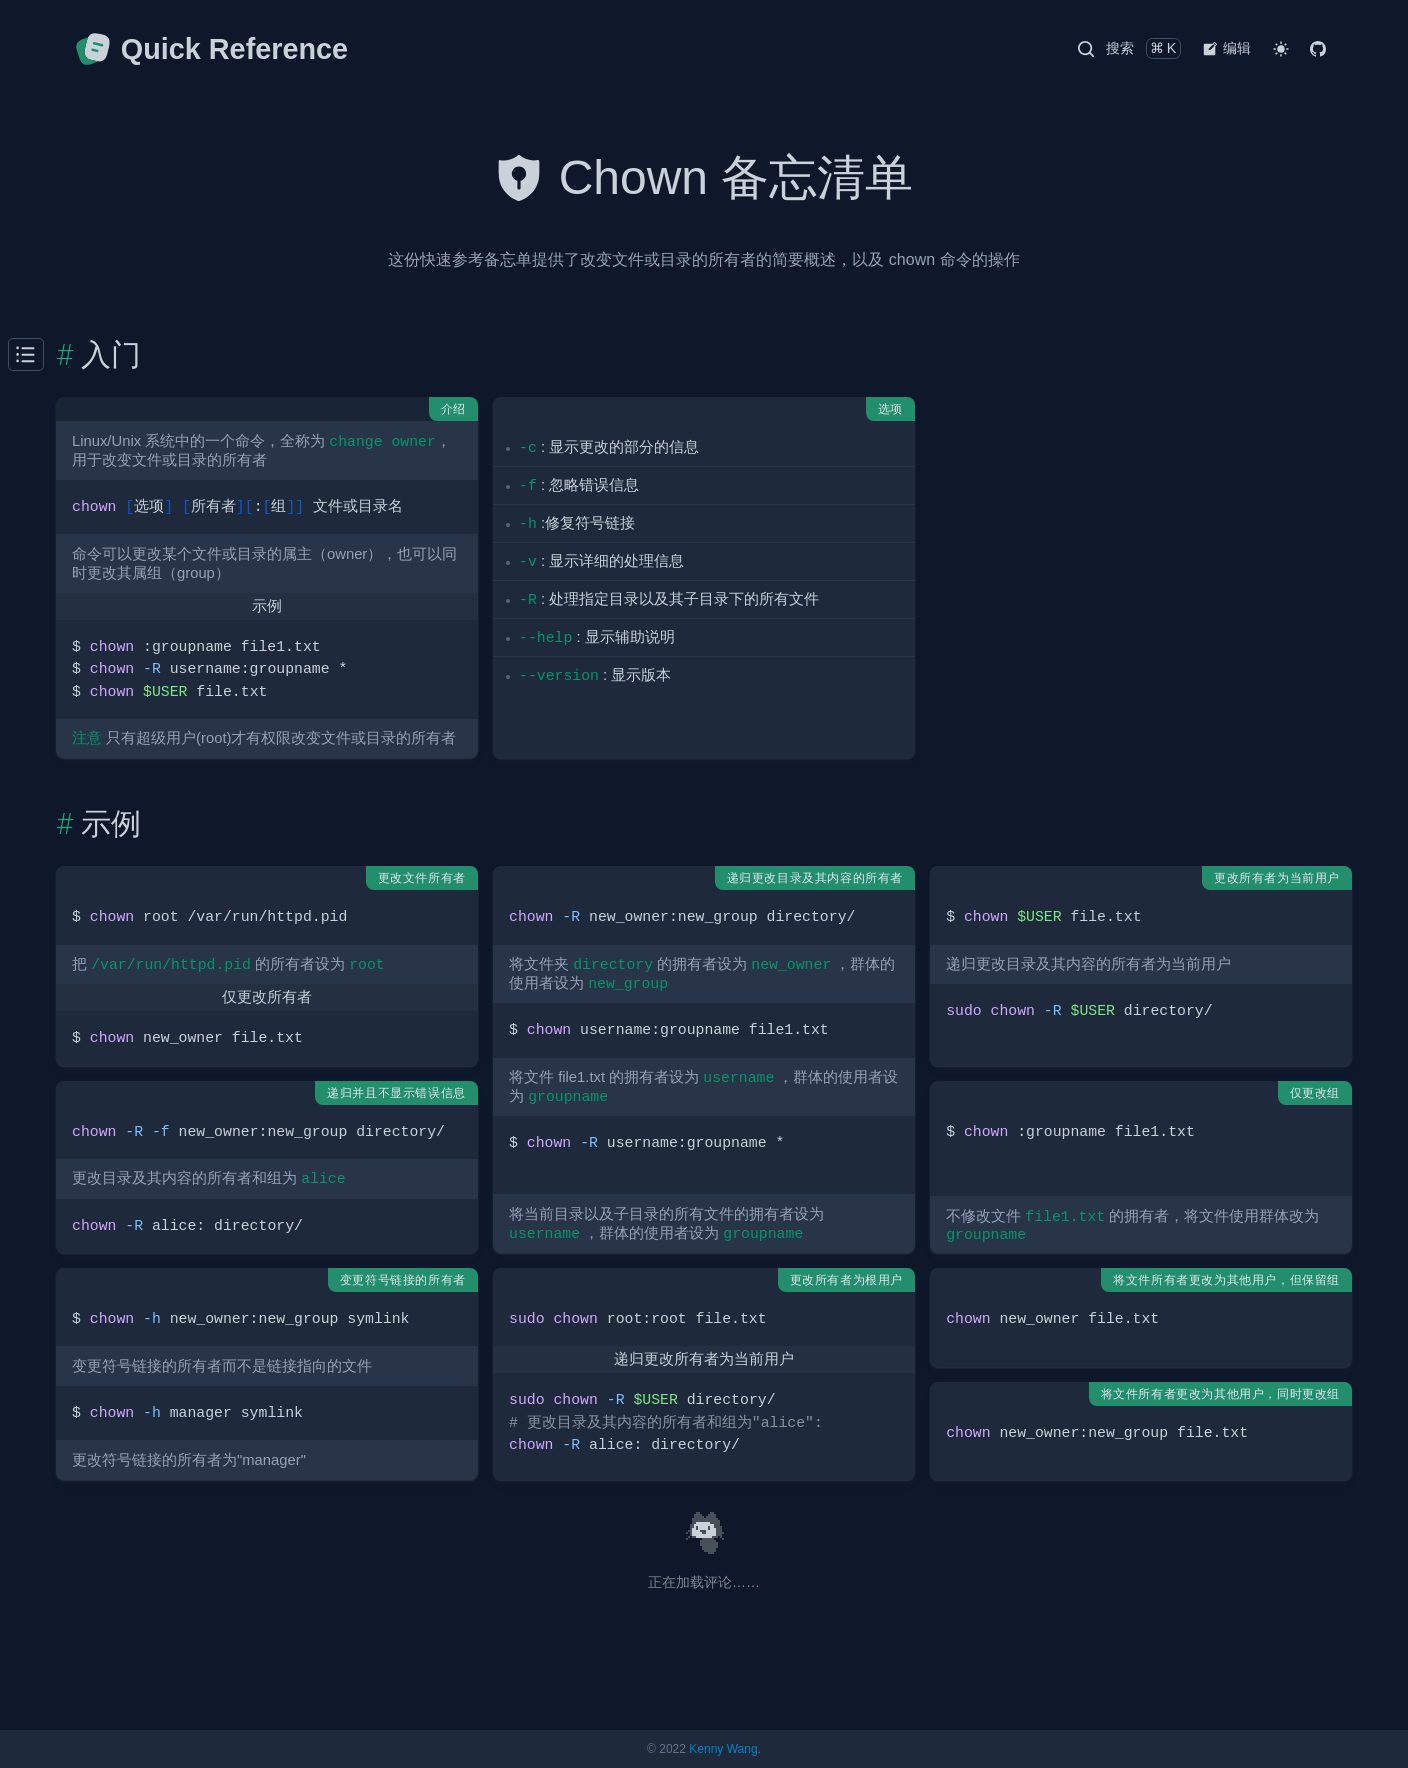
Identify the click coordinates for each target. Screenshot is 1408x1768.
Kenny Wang (723, 1749)
